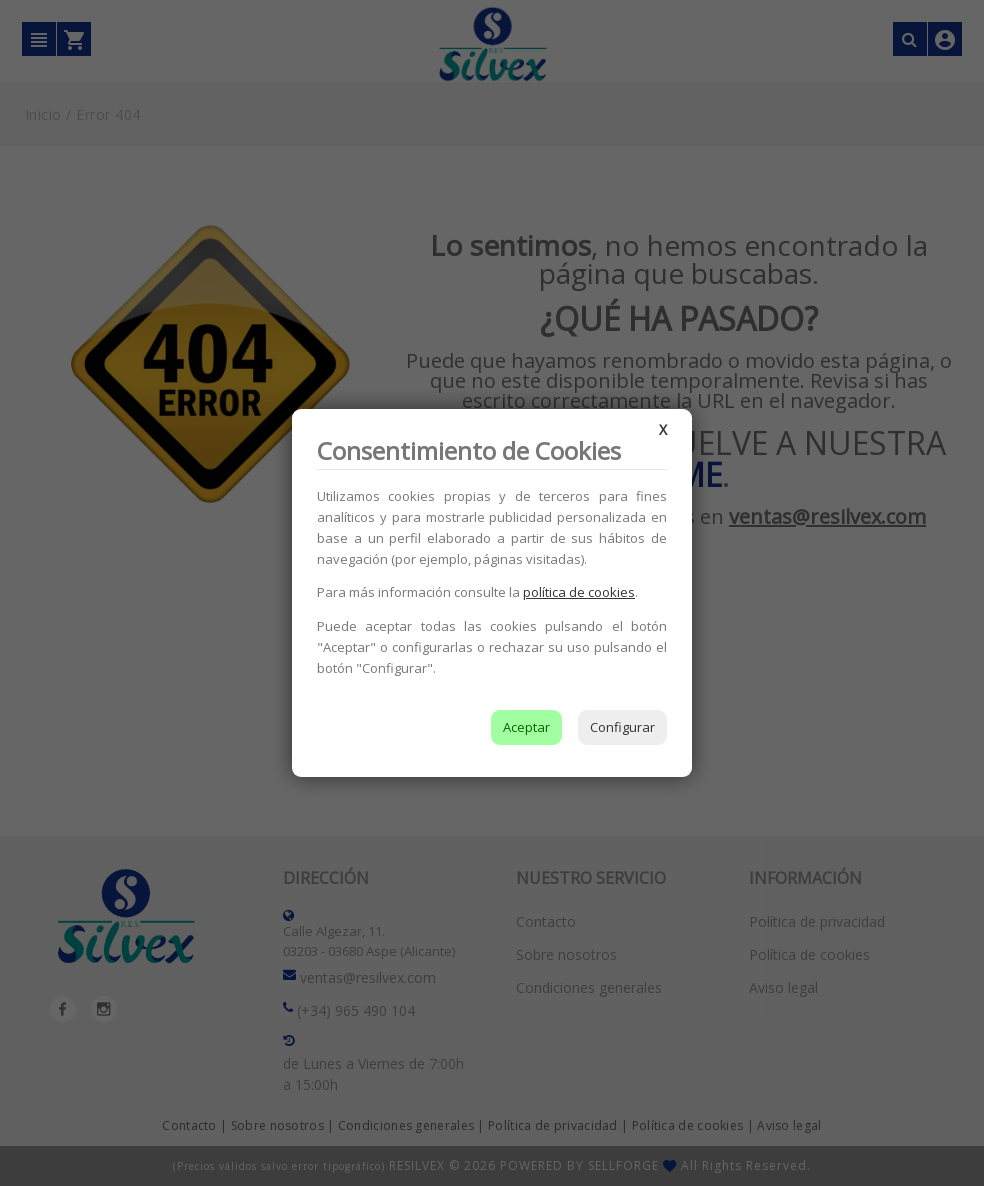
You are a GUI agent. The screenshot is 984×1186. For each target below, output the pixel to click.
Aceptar (526, 727)
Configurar (622, 727)
